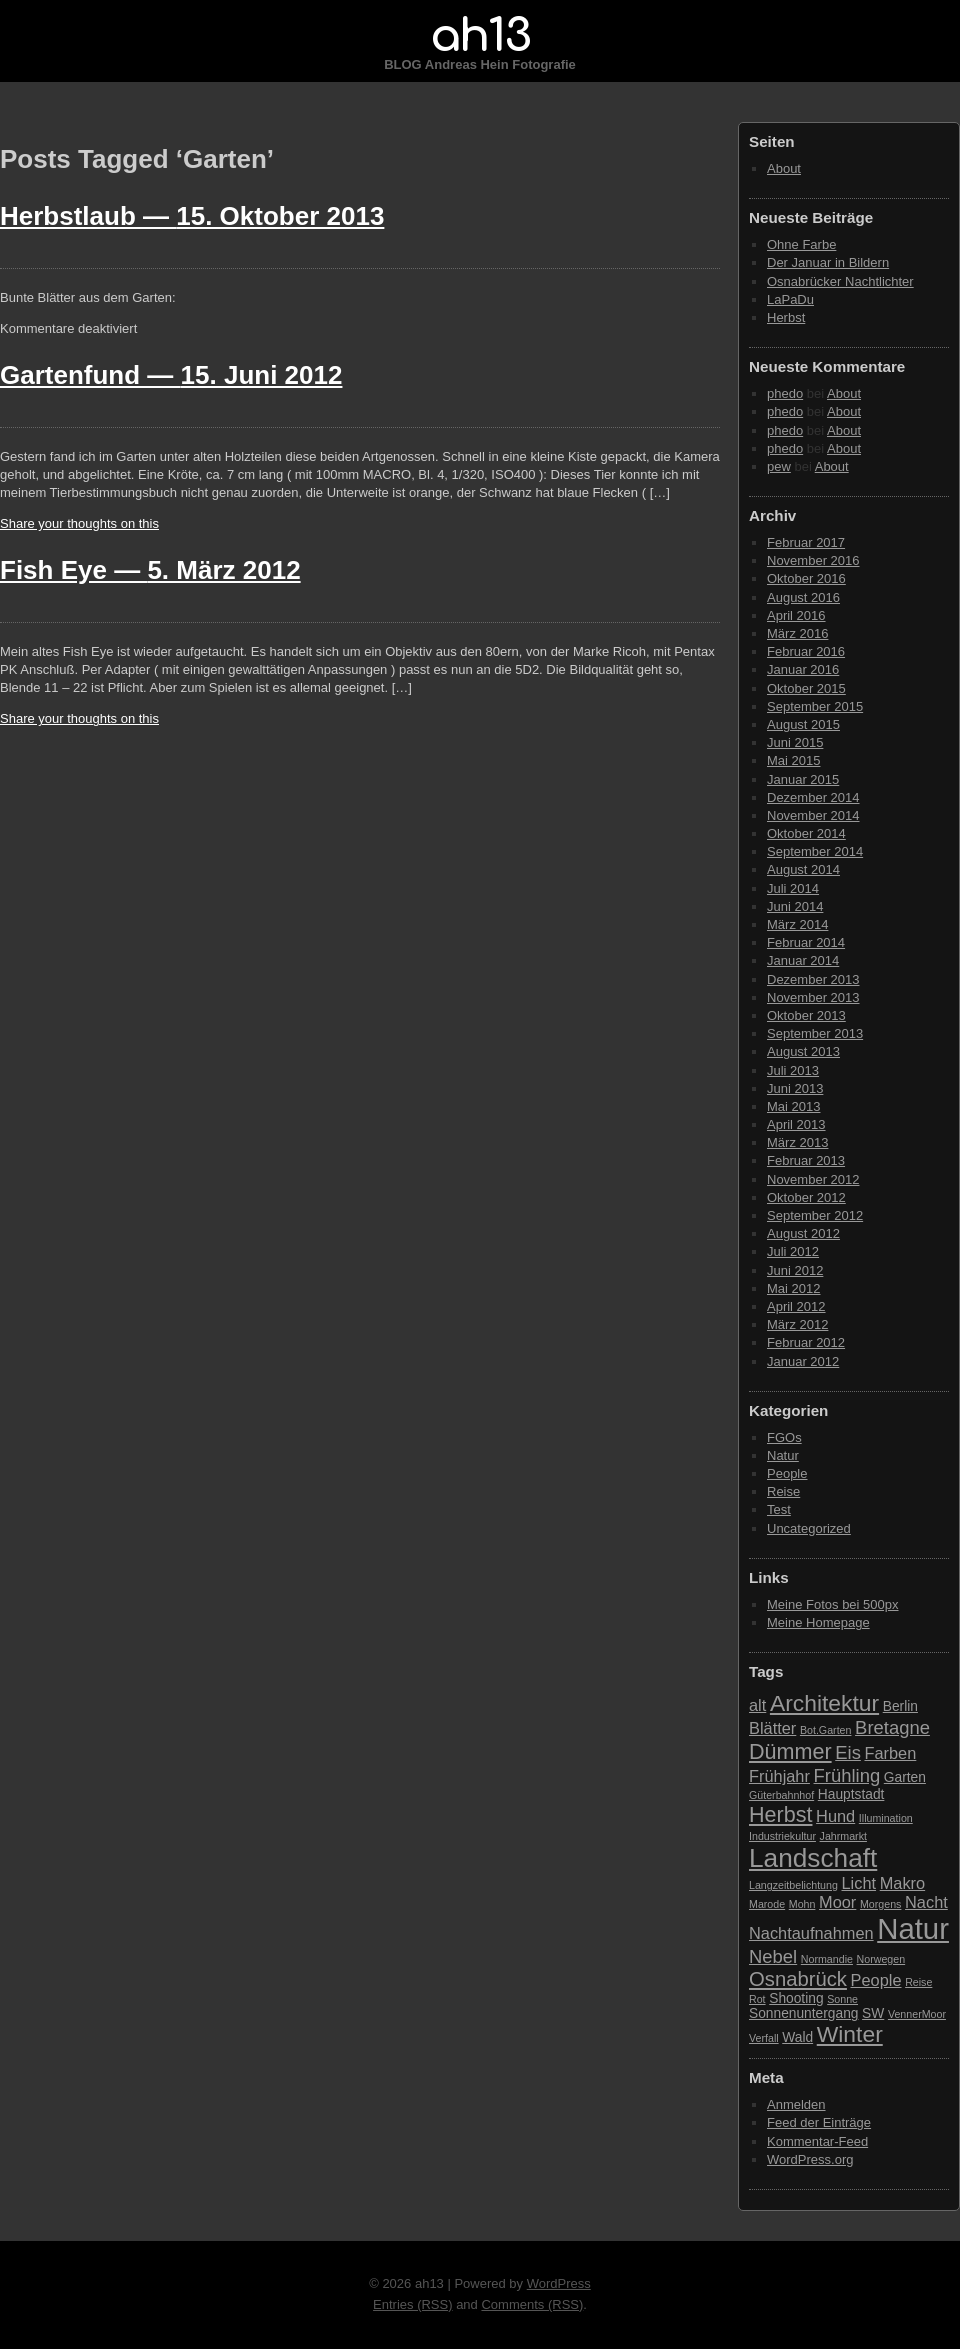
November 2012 (813, 1179)
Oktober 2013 (806, 1015)
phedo (785, 393)
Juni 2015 (795, 742)
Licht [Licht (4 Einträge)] (859, 1883)
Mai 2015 (793, 760)
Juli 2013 (793, 1070)
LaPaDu (790, 299)
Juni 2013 (795, 1088)
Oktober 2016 (806, 578)
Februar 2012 (806, 1342)
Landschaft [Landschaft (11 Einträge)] (813, 1858)
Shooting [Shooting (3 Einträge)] (796, 1998)
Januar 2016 (803, 669)
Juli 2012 (793, 1251)
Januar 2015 (803, 779)
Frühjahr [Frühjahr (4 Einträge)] (779, 1776)
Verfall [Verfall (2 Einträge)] (764, 2038)
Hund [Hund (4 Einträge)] (835, 1816)
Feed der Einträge (819, 2122)
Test (779, 1509)
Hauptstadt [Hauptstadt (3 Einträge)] (851, 1794)
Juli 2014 (793, 888)
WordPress (559, 2283)
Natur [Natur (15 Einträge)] (913, 1928)
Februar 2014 (806, 942)
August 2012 (803, 1233)
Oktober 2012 (806, 1197)
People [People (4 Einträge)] (876, 1980)
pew (779, 466)
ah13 (480, 36)
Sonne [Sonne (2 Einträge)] (842, 1999)
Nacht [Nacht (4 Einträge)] (926, 1902)
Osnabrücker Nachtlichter (840, 281)
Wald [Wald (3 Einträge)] (797, 2037)
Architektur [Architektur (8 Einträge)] (824, 1703)
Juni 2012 (795, 1270)
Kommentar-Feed (817, 2141)
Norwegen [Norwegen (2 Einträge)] (881, 1959)
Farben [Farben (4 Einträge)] (890, 1753)
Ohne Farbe (801, 244)
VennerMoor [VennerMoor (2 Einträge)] (917, 2014)
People (787, 1473)
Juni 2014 (795, 906)
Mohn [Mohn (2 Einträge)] (802, 1904)
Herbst (786, 317)
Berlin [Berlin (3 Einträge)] (900, 1706)
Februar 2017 (806, 542)
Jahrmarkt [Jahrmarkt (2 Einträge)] (843, 1836)
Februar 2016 (806, 651)
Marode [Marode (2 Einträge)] (767, 1904)
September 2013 (815, 1033)
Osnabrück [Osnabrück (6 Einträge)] (798, 1979)
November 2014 (813, 815)
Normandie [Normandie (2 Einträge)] (827, 1959)
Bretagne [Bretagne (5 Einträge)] (892, 1727)
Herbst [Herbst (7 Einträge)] (780, 1814)
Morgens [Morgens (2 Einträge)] (880, 1904)
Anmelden (796, 2104)
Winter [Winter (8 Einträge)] (850, 2034)
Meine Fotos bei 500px (833, 1604)
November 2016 (813, 560)
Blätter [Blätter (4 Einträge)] (772, 1728)
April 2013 (796, 1124)
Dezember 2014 (813, 797)
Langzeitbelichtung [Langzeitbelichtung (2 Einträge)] (793, 1885)
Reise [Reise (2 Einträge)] (918, 1982)
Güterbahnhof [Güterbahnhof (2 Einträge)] (781, 1795)
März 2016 (797, 633)
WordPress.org (810, 2159)
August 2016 (803, 597)
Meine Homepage (818, 1622)
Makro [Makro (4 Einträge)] (902, 1883)
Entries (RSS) (412, 2304)
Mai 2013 (793, 1106)
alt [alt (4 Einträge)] (757, 1705)
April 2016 (796, 615)
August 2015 (803, 724)
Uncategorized (809, 1528)
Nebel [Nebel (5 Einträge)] (773, 1956)
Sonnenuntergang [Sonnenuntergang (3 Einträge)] (803, 2013)
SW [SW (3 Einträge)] (873, 2013)
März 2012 (797, 1324)
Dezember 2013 (813, 979)
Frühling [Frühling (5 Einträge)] (847, 1775)
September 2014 (815, 851)
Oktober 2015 (806, 688)
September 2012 (815, 1215)
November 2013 (813, 997)
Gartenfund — (171, 375)
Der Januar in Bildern (828, 262)
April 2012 (796, 1306)
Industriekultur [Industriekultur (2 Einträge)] (782, 1836)
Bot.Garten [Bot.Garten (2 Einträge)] (826, 1730)
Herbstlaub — (192, 216)
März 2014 (797, 924)
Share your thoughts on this (79, 523)
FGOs (784, 1437)
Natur (783, 1455)
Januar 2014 (803, 960)
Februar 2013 (806, 1160)
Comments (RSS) (532, 2304)
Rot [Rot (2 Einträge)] (757, 1999)
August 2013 (803, 1051)
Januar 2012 (803, 1361)
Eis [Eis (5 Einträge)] (848, 1752)
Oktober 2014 (806, 833)
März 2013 (797, 1142)
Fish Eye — (150, 570)
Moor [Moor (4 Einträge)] (837, 1902)
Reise (783, 1491)
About (784, 168)
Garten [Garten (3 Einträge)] (905, 1777)
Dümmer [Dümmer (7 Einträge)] (790, 1751)
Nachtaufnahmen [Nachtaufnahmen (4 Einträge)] (811, 1933)
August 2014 (803, 869)
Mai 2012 (793, 1288)
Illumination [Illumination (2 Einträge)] (886, 1818)
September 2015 (815, 706)
